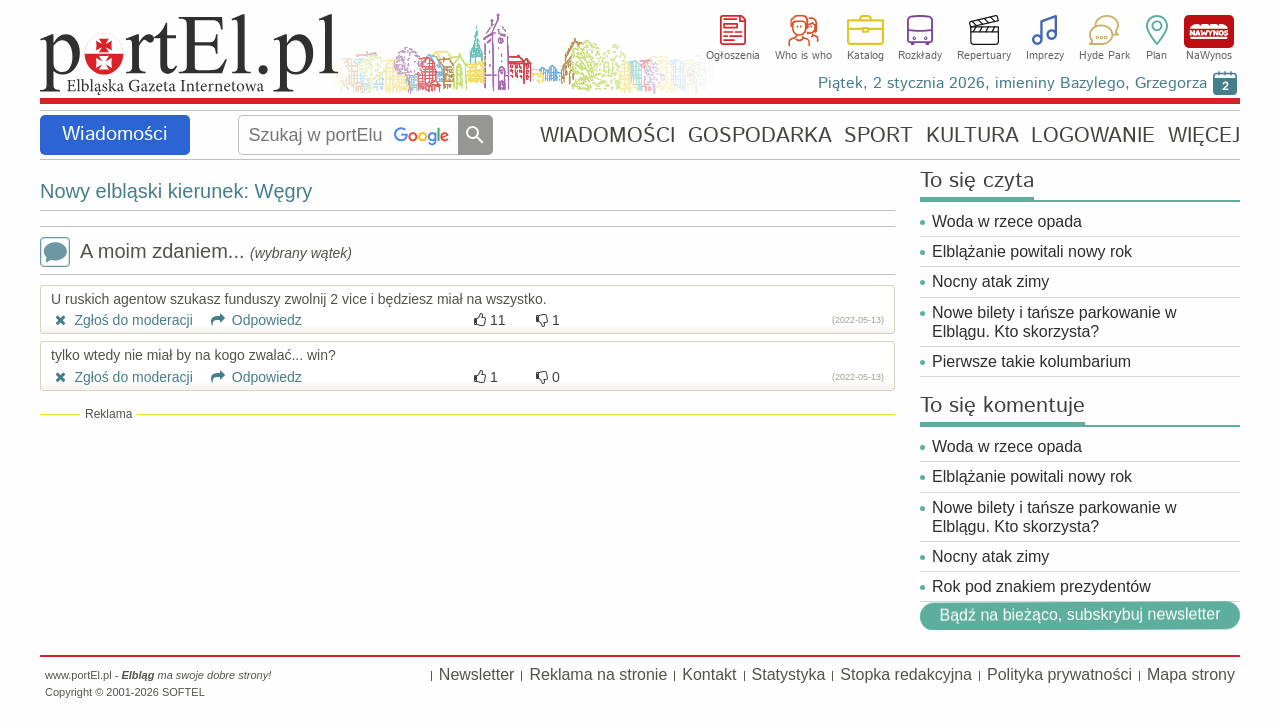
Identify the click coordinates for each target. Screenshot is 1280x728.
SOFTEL (183, 692)
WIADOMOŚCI (607, 135)
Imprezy (1045, 56)
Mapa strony (1191, 674)
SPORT (878, 135)
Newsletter (477, 674)
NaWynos (1209, 31)
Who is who (803, 56)
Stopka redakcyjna (906, 674)
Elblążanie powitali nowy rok (1032, 251)
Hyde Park (1104, 56)
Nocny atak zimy (990, 281)
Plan (1156, 56)
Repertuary (984, 56)
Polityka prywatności (1059, 674)
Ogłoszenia (733, 56)
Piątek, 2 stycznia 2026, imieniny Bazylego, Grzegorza (1012, 83)
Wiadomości (115, 134)
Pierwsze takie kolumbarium (1031, 361)
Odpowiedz (249, 320)
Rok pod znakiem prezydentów (1043, 586)
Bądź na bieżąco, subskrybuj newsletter (1079, 614)
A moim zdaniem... (196, 253)
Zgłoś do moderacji (122, 320)
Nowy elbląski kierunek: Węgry (176, 191)
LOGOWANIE (1093, 135)
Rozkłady (920, 56)
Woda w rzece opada (1007, 221)
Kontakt (709, 674)
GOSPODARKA (760, 135)
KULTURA (972, 135)
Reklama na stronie (598, 674)
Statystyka (789, 674)
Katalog (865, 56)
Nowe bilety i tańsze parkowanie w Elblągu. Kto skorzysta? (1054, 322)
